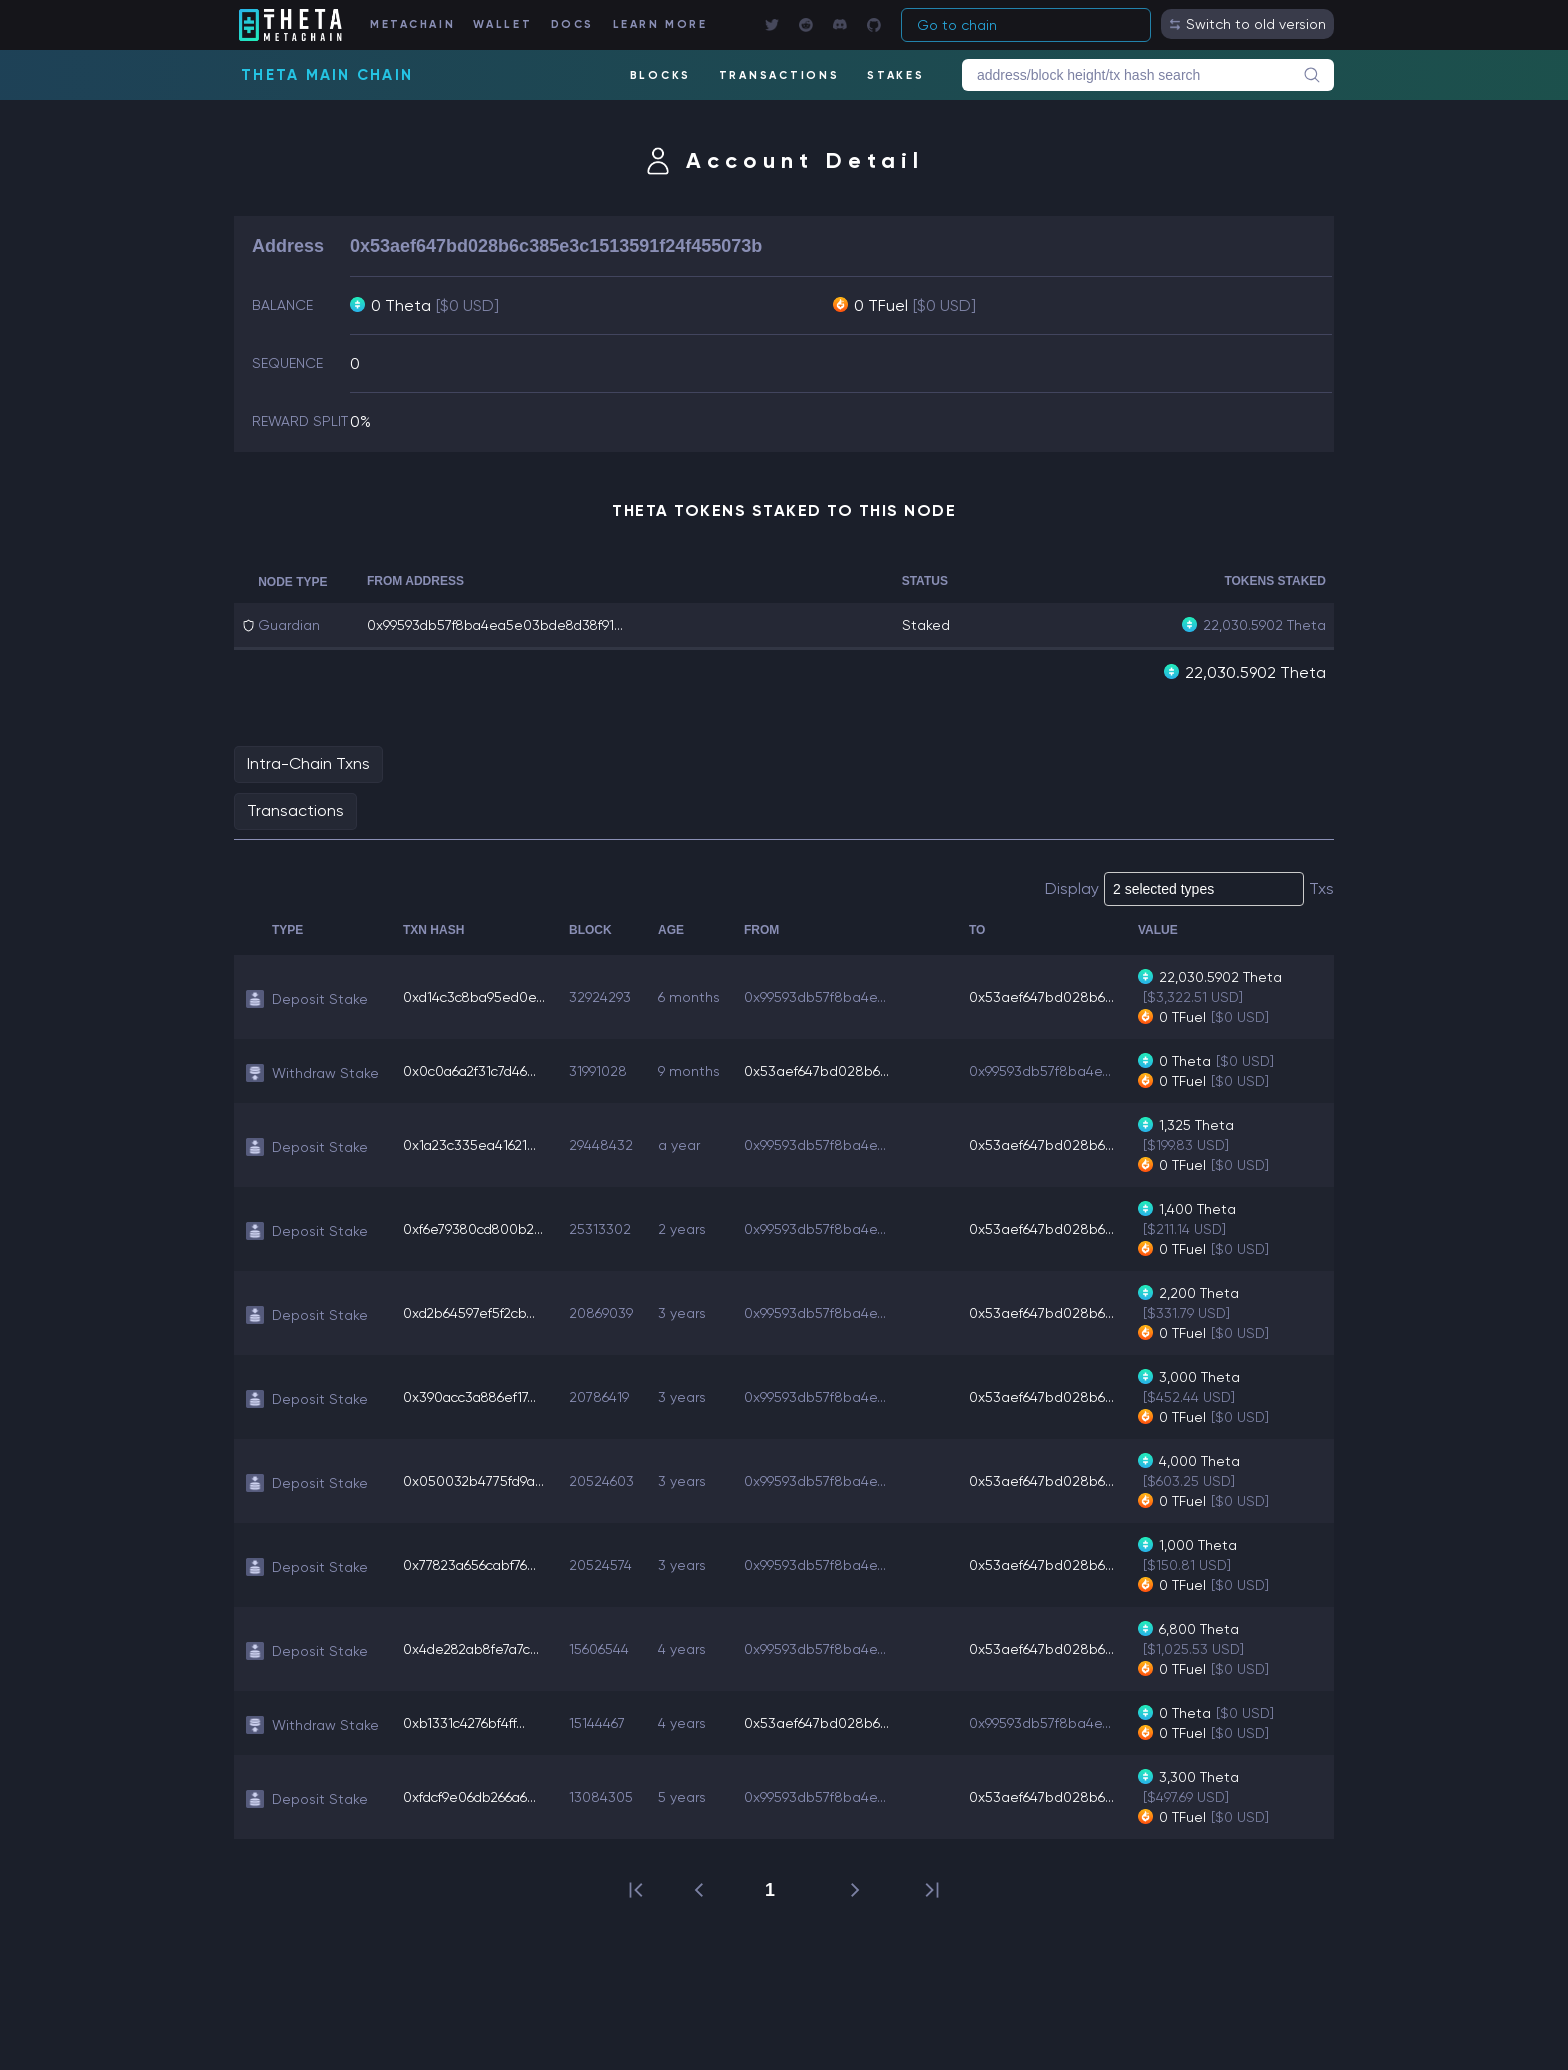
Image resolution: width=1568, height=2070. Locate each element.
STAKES (896, 75)
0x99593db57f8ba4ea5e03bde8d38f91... (499, 625)
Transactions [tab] (295, 809)
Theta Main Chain (327, 75)
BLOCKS (660, 75)
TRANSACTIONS (778, 75)
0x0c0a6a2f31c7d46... (472, 1070)
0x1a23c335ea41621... (472, 1144)
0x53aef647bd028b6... (1047, 996)
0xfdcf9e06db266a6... (472, 1796)
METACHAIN (415, 24)
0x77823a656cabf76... (472, 1564)
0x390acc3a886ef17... (472, 1396)
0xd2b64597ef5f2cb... (471, 1312)
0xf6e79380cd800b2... (475, 1228)
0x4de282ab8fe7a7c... (475, 1648)
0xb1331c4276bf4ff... (465, 1722)
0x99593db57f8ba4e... (821, 996)
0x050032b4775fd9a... (475, 1480)
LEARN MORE (662, 24)
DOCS (574, 24)
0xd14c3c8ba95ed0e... (477, 996)
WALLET (505, 24)
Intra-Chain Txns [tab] (308, 762)
